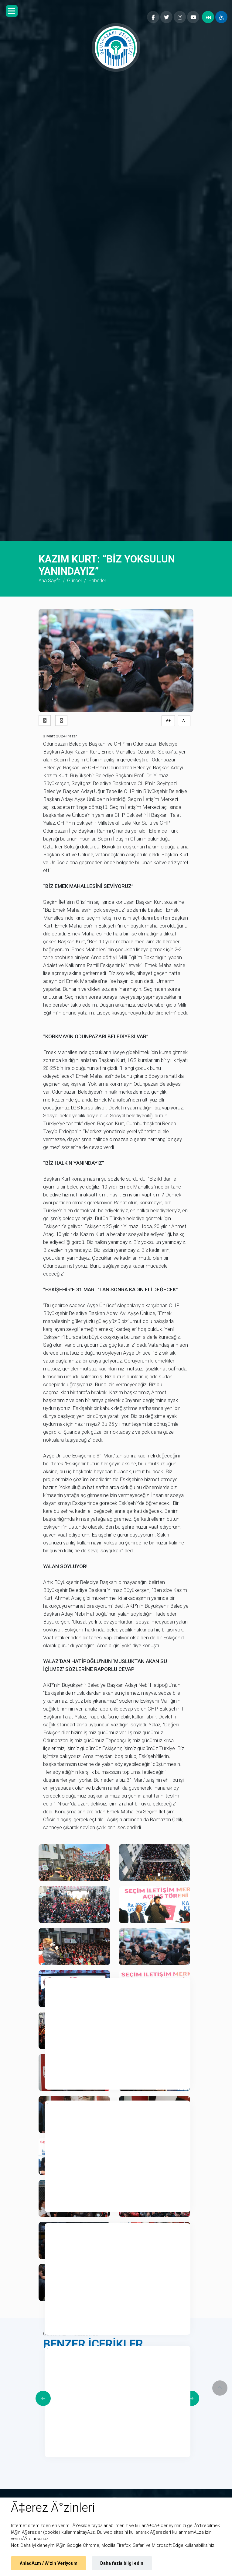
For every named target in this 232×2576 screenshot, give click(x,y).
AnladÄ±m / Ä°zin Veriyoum (48, 2563)
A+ (168, 720)
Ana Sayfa (49, 580)
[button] (12, 11)
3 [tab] (52, 2230)
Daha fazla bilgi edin (121, 2563)
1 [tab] (52, 1985)
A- (184, 720)
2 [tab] (52, 2107)
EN (208, 17)
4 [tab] (52, 2353)
